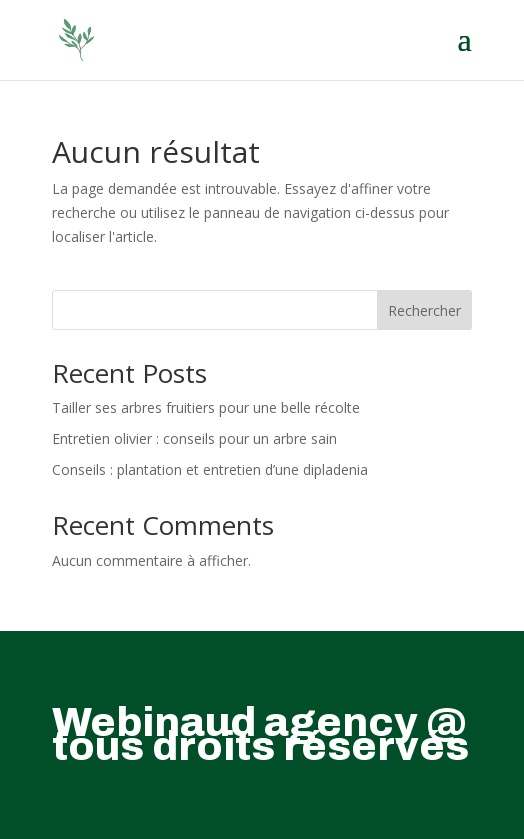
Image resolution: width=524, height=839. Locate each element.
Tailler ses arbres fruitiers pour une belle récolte (206, 407)
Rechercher (424, 310)
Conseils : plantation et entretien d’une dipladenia (210, 469)
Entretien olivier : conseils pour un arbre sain (194, 438)
